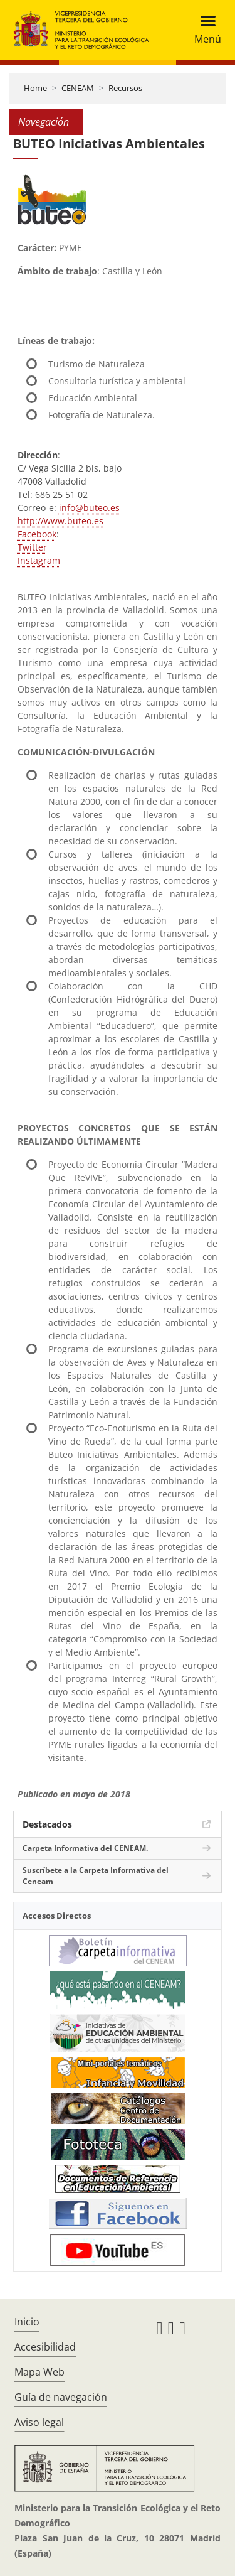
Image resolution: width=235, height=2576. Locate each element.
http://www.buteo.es (60, 521)
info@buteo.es (89, 508)
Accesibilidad (45, 2347)
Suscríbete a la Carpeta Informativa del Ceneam (96, 1876)
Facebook (37, 534)
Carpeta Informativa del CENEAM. (85, 1848)
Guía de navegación (60, 2397)
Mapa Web (39, 2372)
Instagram (39, 560)
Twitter (32, 547)
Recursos (125, 88)
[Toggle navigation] (204, 30)
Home (35, 88)
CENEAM (77, 88)
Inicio (26, 2322)
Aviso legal (39, 2422)
